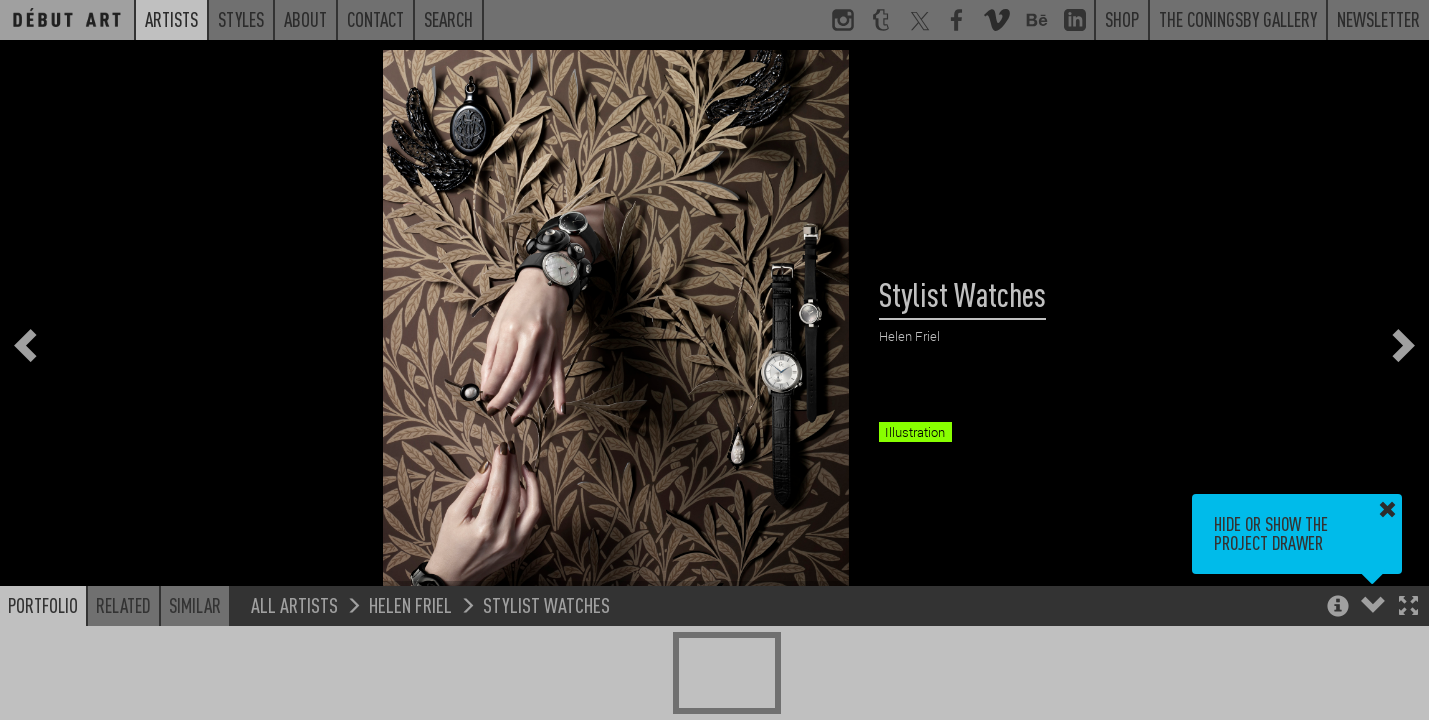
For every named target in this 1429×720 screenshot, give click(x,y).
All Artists (294, 604)
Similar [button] (195, 605)
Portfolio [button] (43, 605)
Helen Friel (410, 604)
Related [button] (123, 605)
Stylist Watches (546, 604)
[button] (1408, 607)
